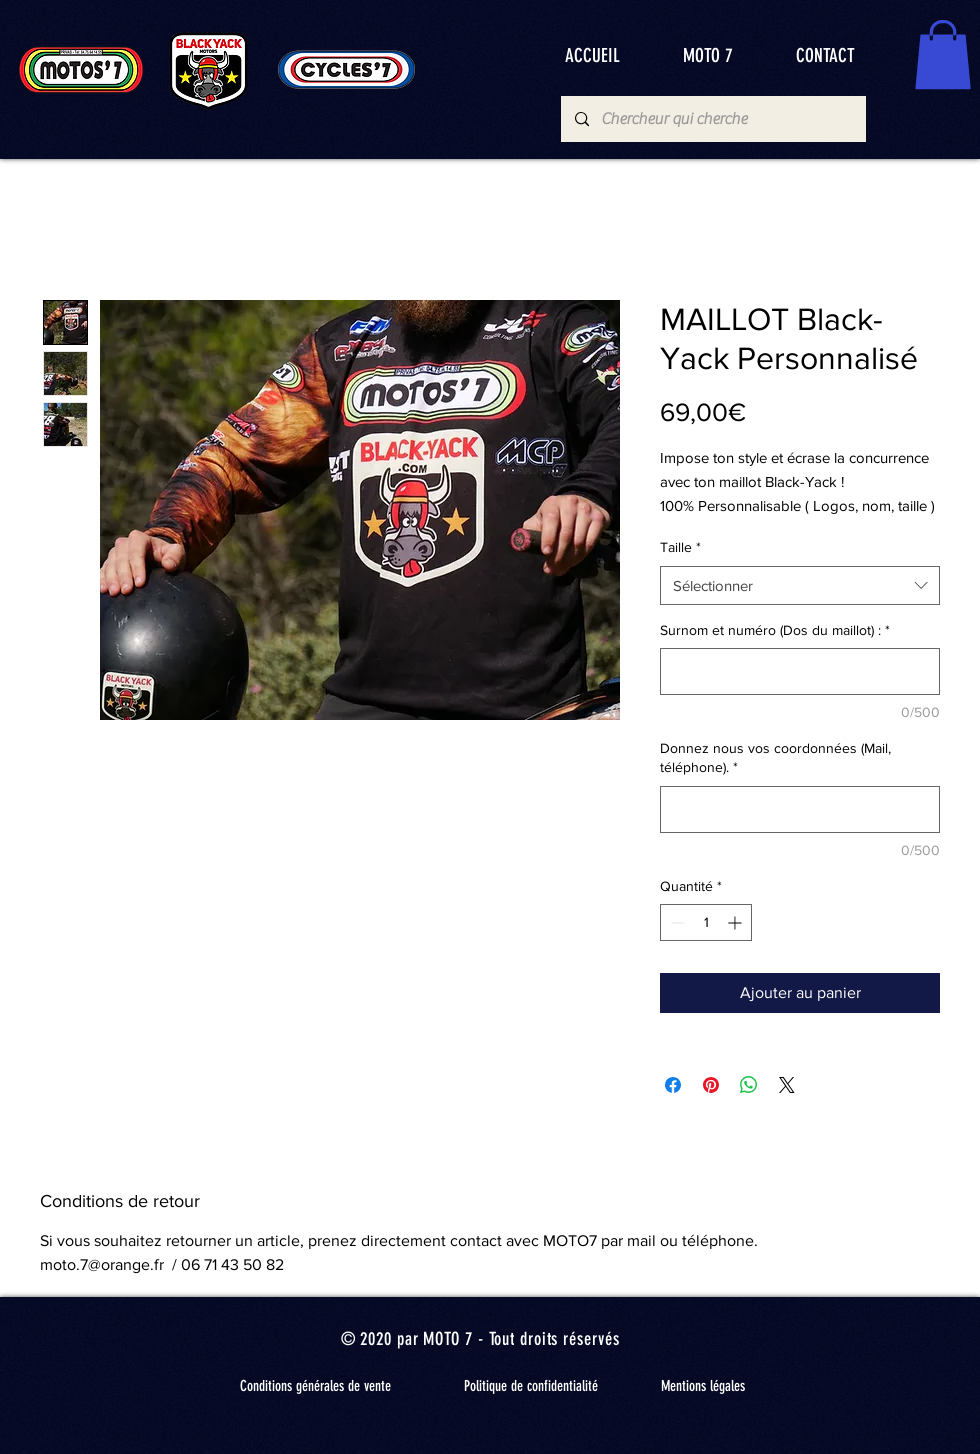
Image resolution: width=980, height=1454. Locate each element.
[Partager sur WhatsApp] (749, 1085)
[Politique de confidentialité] (531, 1386)
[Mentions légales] (703, 1386)
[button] (943, 54)
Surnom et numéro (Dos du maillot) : (775, 630)
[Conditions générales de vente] (315, 1386)
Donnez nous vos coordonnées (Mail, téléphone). (775, 758)
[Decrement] (675, 922)
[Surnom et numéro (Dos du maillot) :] (800, 671)
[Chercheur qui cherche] (712, 119)
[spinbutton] (706, 922)
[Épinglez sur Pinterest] (711, 1085)
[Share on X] (787, 1085)
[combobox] (800, 585)
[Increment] (736, 922)
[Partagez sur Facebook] (673, 1085)
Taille (680, 547)
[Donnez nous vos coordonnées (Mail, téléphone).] (800, 809)
